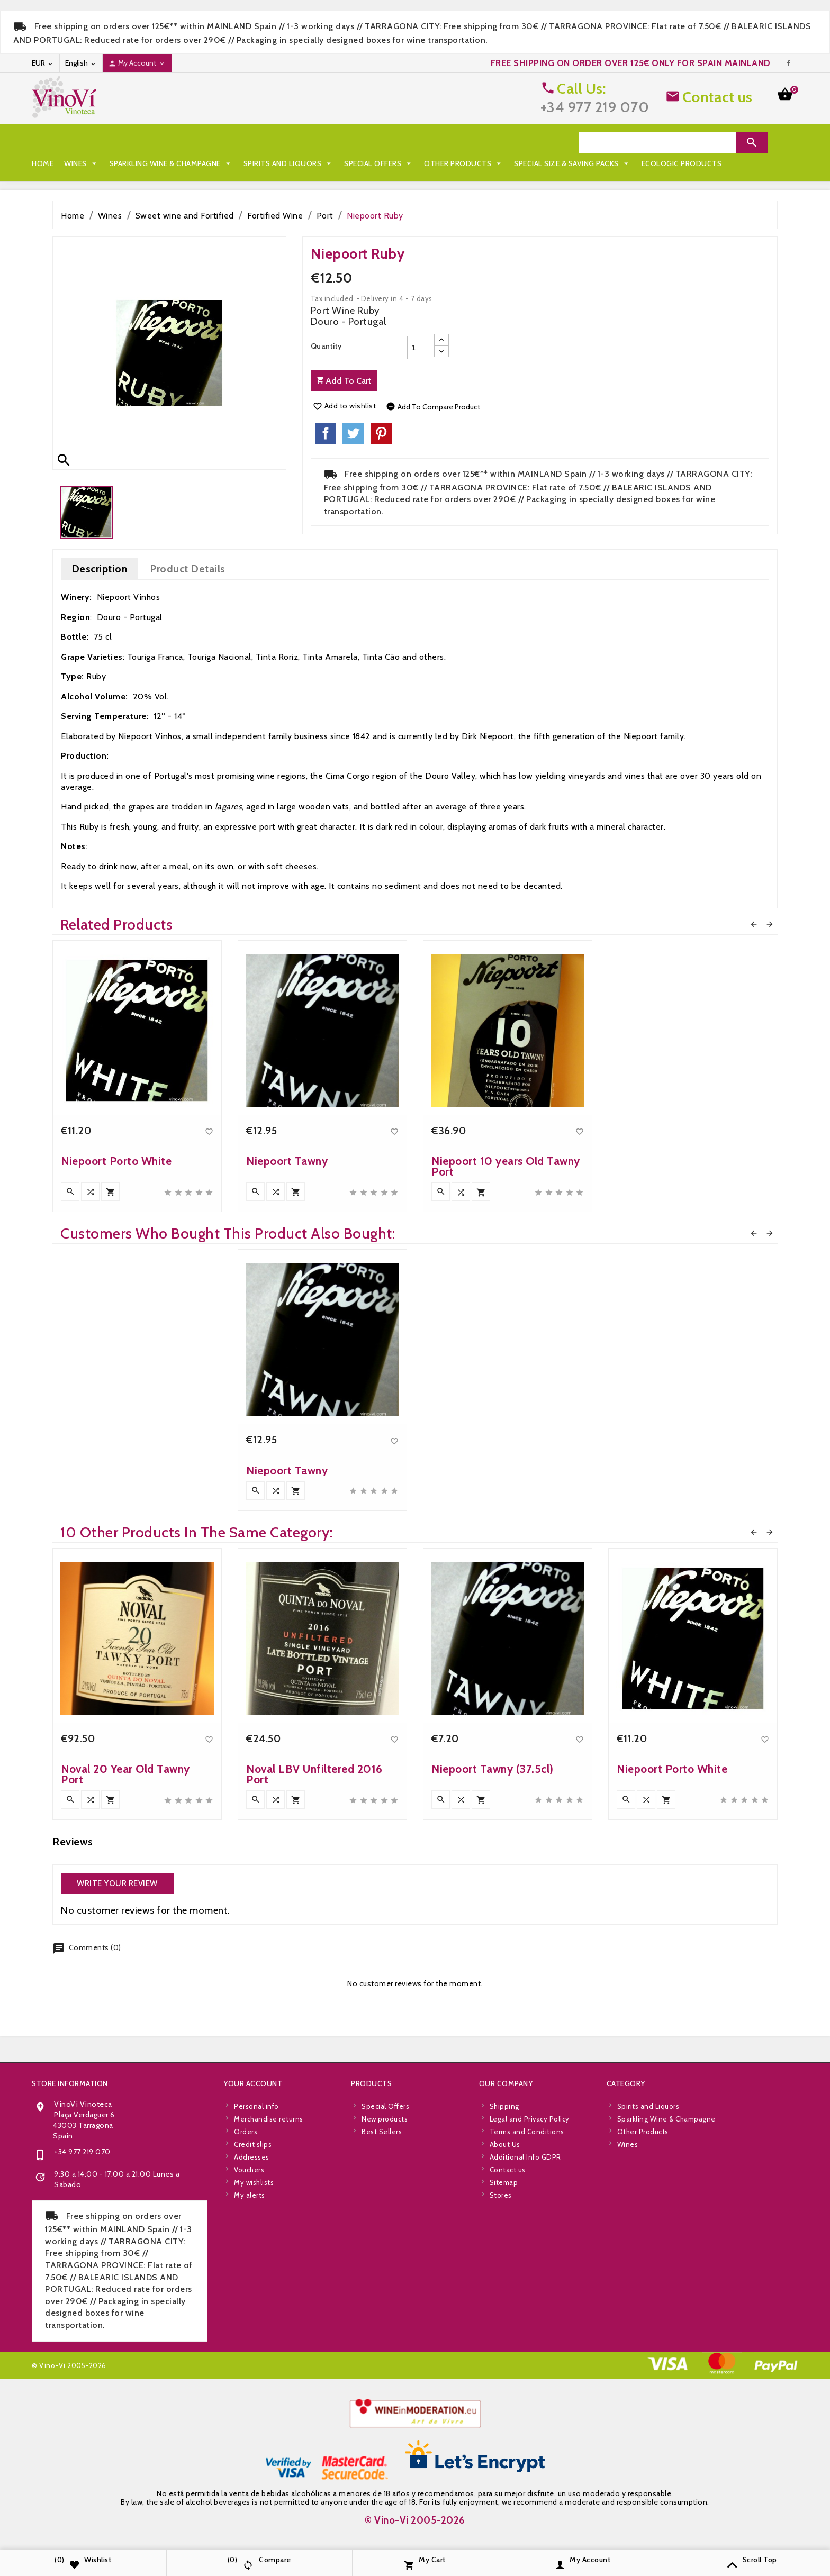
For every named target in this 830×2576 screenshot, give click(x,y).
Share (325, 433)
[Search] (657, 142)
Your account (252, 2341)
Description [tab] (99, 568)
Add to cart (344, 381)
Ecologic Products (205, 163)
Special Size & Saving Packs (95, 163)
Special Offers (378, 142)
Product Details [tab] (187, 568)
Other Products (463, 142)
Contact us (717, 97)
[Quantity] (419, 347)
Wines (81, 142)
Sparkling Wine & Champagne (171, 142)
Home (42, 142)
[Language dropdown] (81, 63)
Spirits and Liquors (288, 142)
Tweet (353, 433)
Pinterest (381, 433)
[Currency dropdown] (43, 63)
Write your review (117, 1883)
